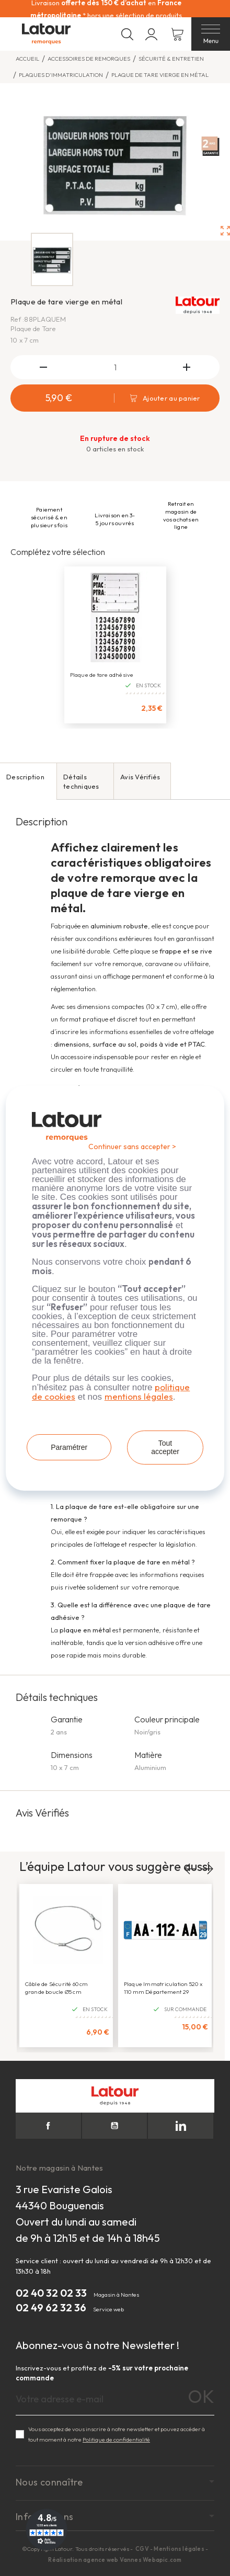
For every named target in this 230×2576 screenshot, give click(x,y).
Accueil (27, 58)
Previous (190, 1869)
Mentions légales (179, 2548)
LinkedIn (180, 2126)
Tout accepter (165, 1447)
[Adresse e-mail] (115, 2399)
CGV (142, 2548)
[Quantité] (115, 367)
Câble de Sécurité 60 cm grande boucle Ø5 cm (56, 1987)
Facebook (48, 2126)
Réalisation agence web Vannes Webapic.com (114, 2559)
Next (206, 1869)
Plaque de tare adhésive (102, 674)
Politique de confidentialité (116, 2439)
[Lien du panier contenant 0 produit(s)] (177, 34)
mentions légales (139, 1396)
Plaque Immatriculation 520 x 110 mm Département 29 (163, 1987)
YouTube (114, 2126)
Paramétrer (69, 1447)
